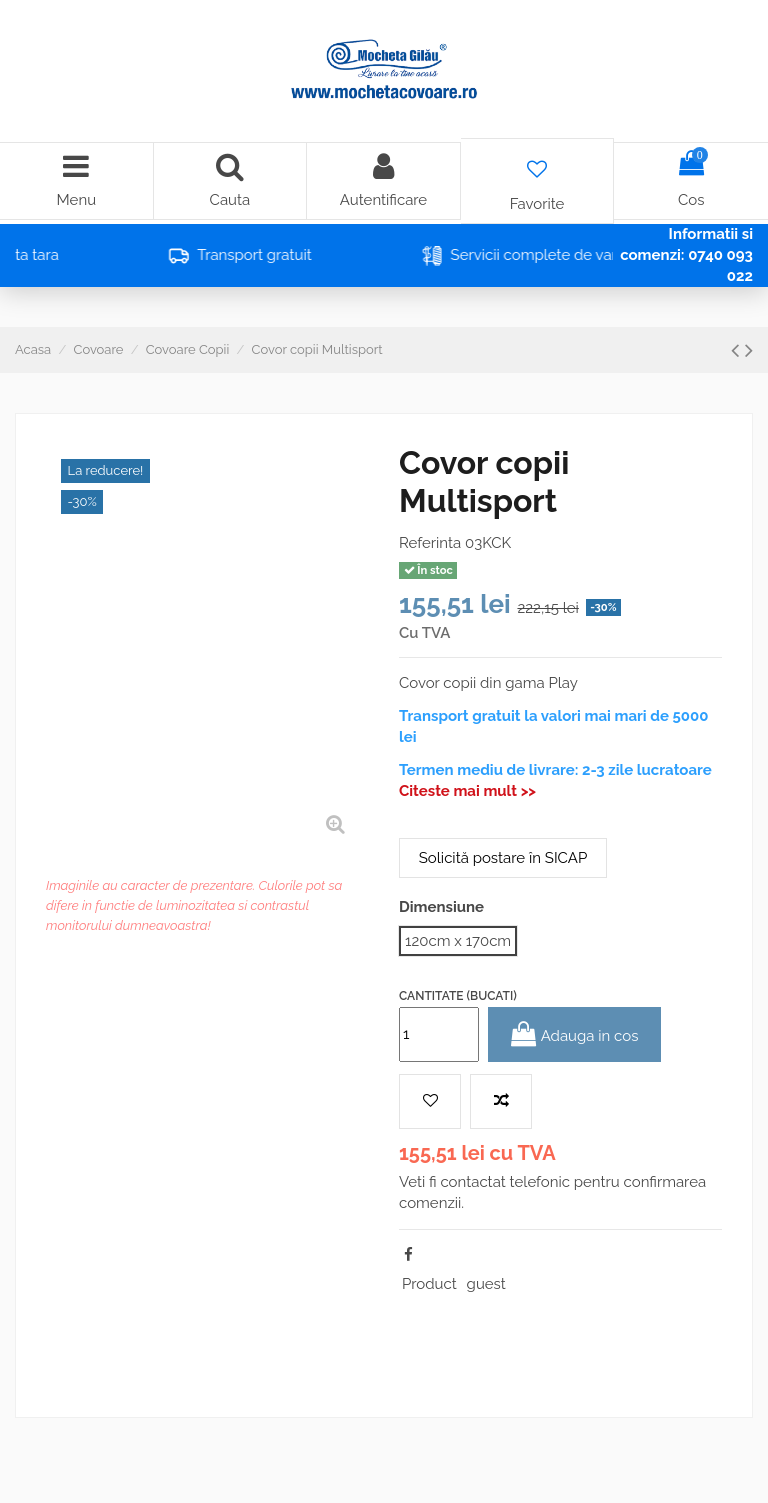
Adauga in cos (575, 1034)
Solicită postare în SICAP (503, 858)
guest (486, 1284)
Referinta (430, 543)
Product (429, 1284)
